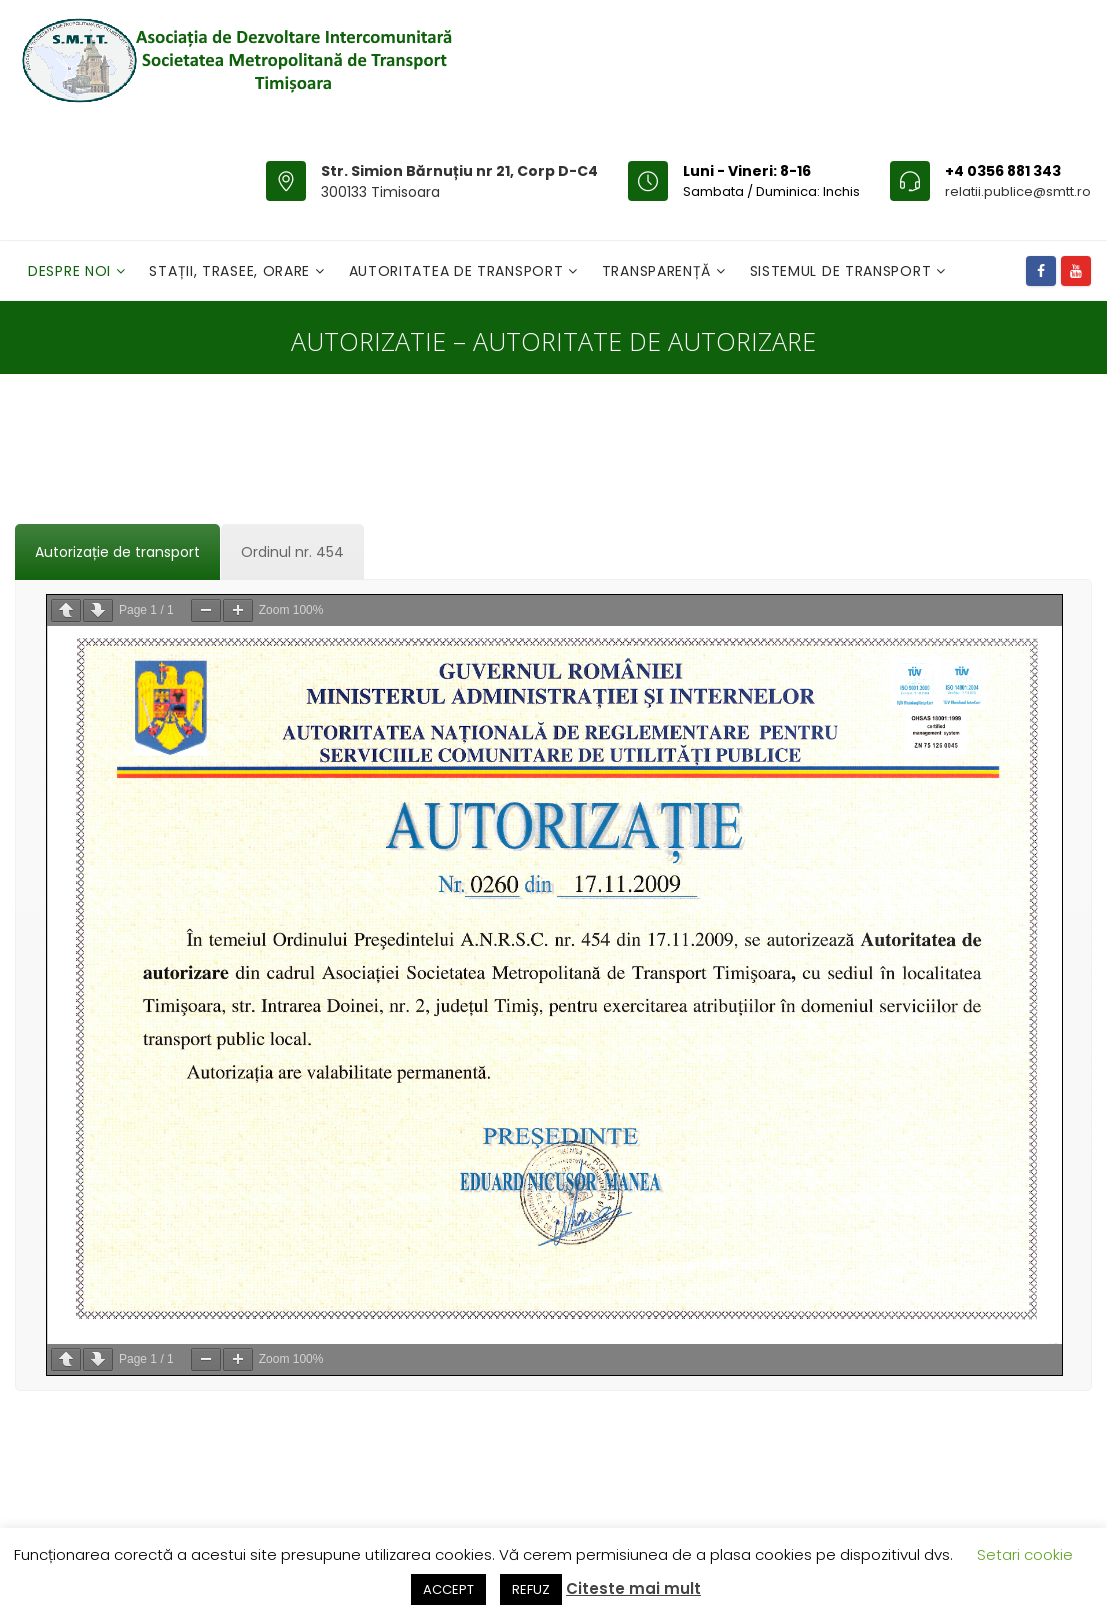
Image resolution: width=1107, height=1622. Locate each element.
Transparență (659, 271)
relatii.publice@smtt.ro (1018, 191)
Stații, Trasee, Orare (231, 271)
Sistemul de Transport (843, 271)
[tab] (117, 552)
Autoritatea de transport (459, 271)
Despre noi (72, 271)
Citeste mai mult (633, 1588)
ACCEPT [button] (448, 1589)
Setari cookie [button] (1025, 1554)
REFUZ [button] (531, 1589)
